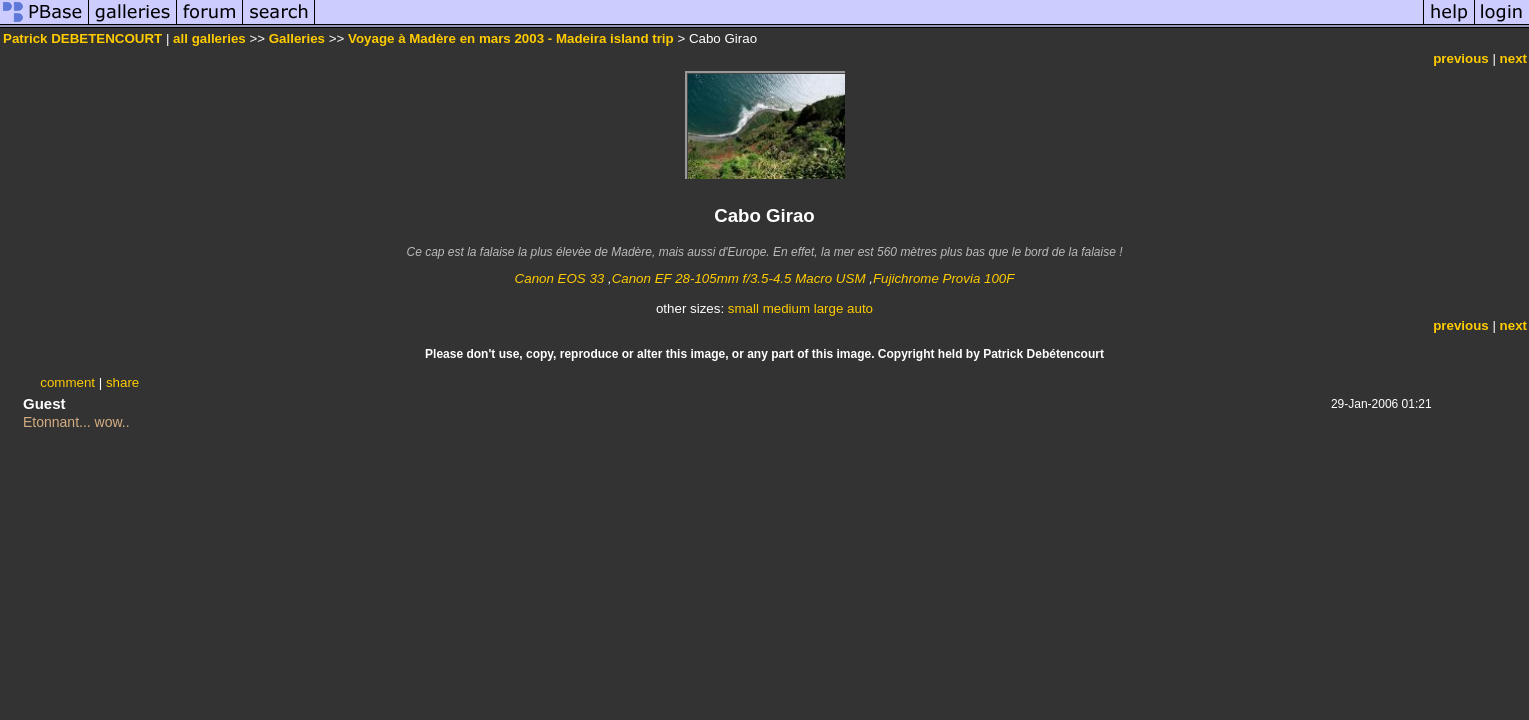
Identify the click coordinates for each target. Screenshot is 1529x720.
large (829, 308)
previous (1461, 58)
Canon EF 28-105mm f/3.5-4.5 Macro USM (739, 278)
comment (67, 382)
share (122, 382)
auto (860, 308)
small (743, 308)
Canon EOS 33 (560, 278)
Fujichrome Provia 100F (943, 278)
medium (786, 308)
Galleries (297, 38)
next (1513, 58)
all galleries (209, 38)
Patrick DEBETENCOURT (82, 38)
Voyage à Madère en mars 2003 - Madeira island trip (511, 38)
